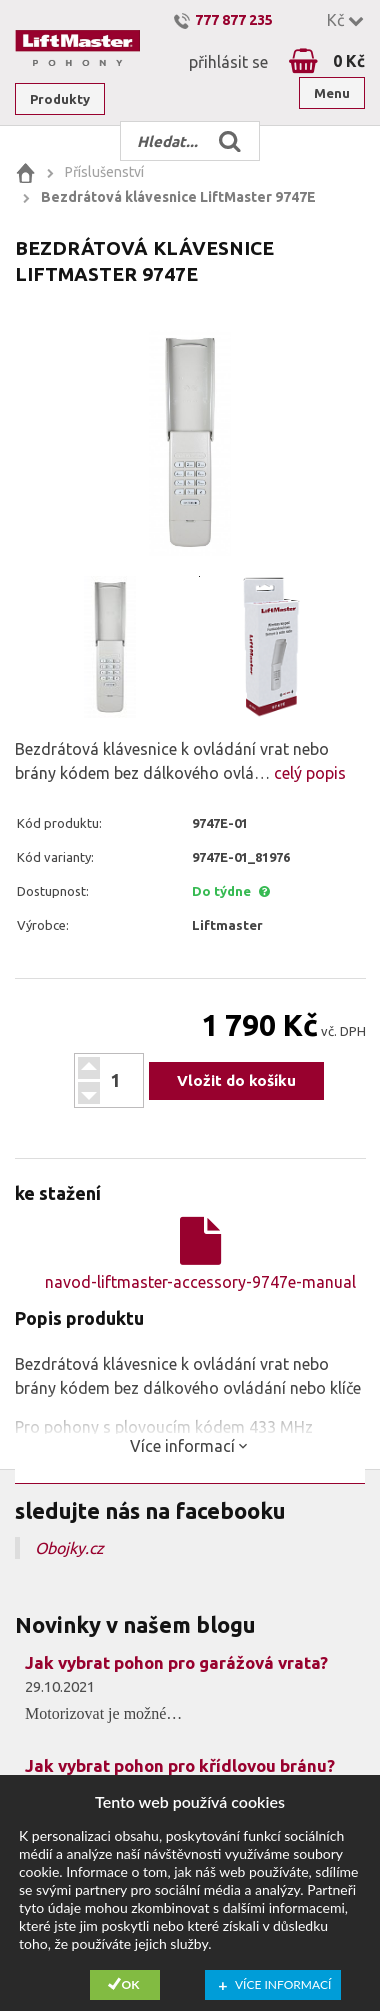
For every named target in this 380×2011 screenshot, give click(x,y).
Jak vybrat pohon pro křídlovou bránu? (180, 1765)
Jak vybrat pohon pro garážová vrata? (176, 1662)
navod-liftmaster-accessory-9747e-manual (200, 1254)
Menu (332, 93)
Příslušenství (104, 172)
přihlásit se (228, 62)
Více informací (283, 1984)
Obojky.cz (69, 1548)
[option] (190, 442)
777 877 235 (234, 20)
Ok (131, 1984)
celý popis (308, 773)
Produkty (60, 99)
